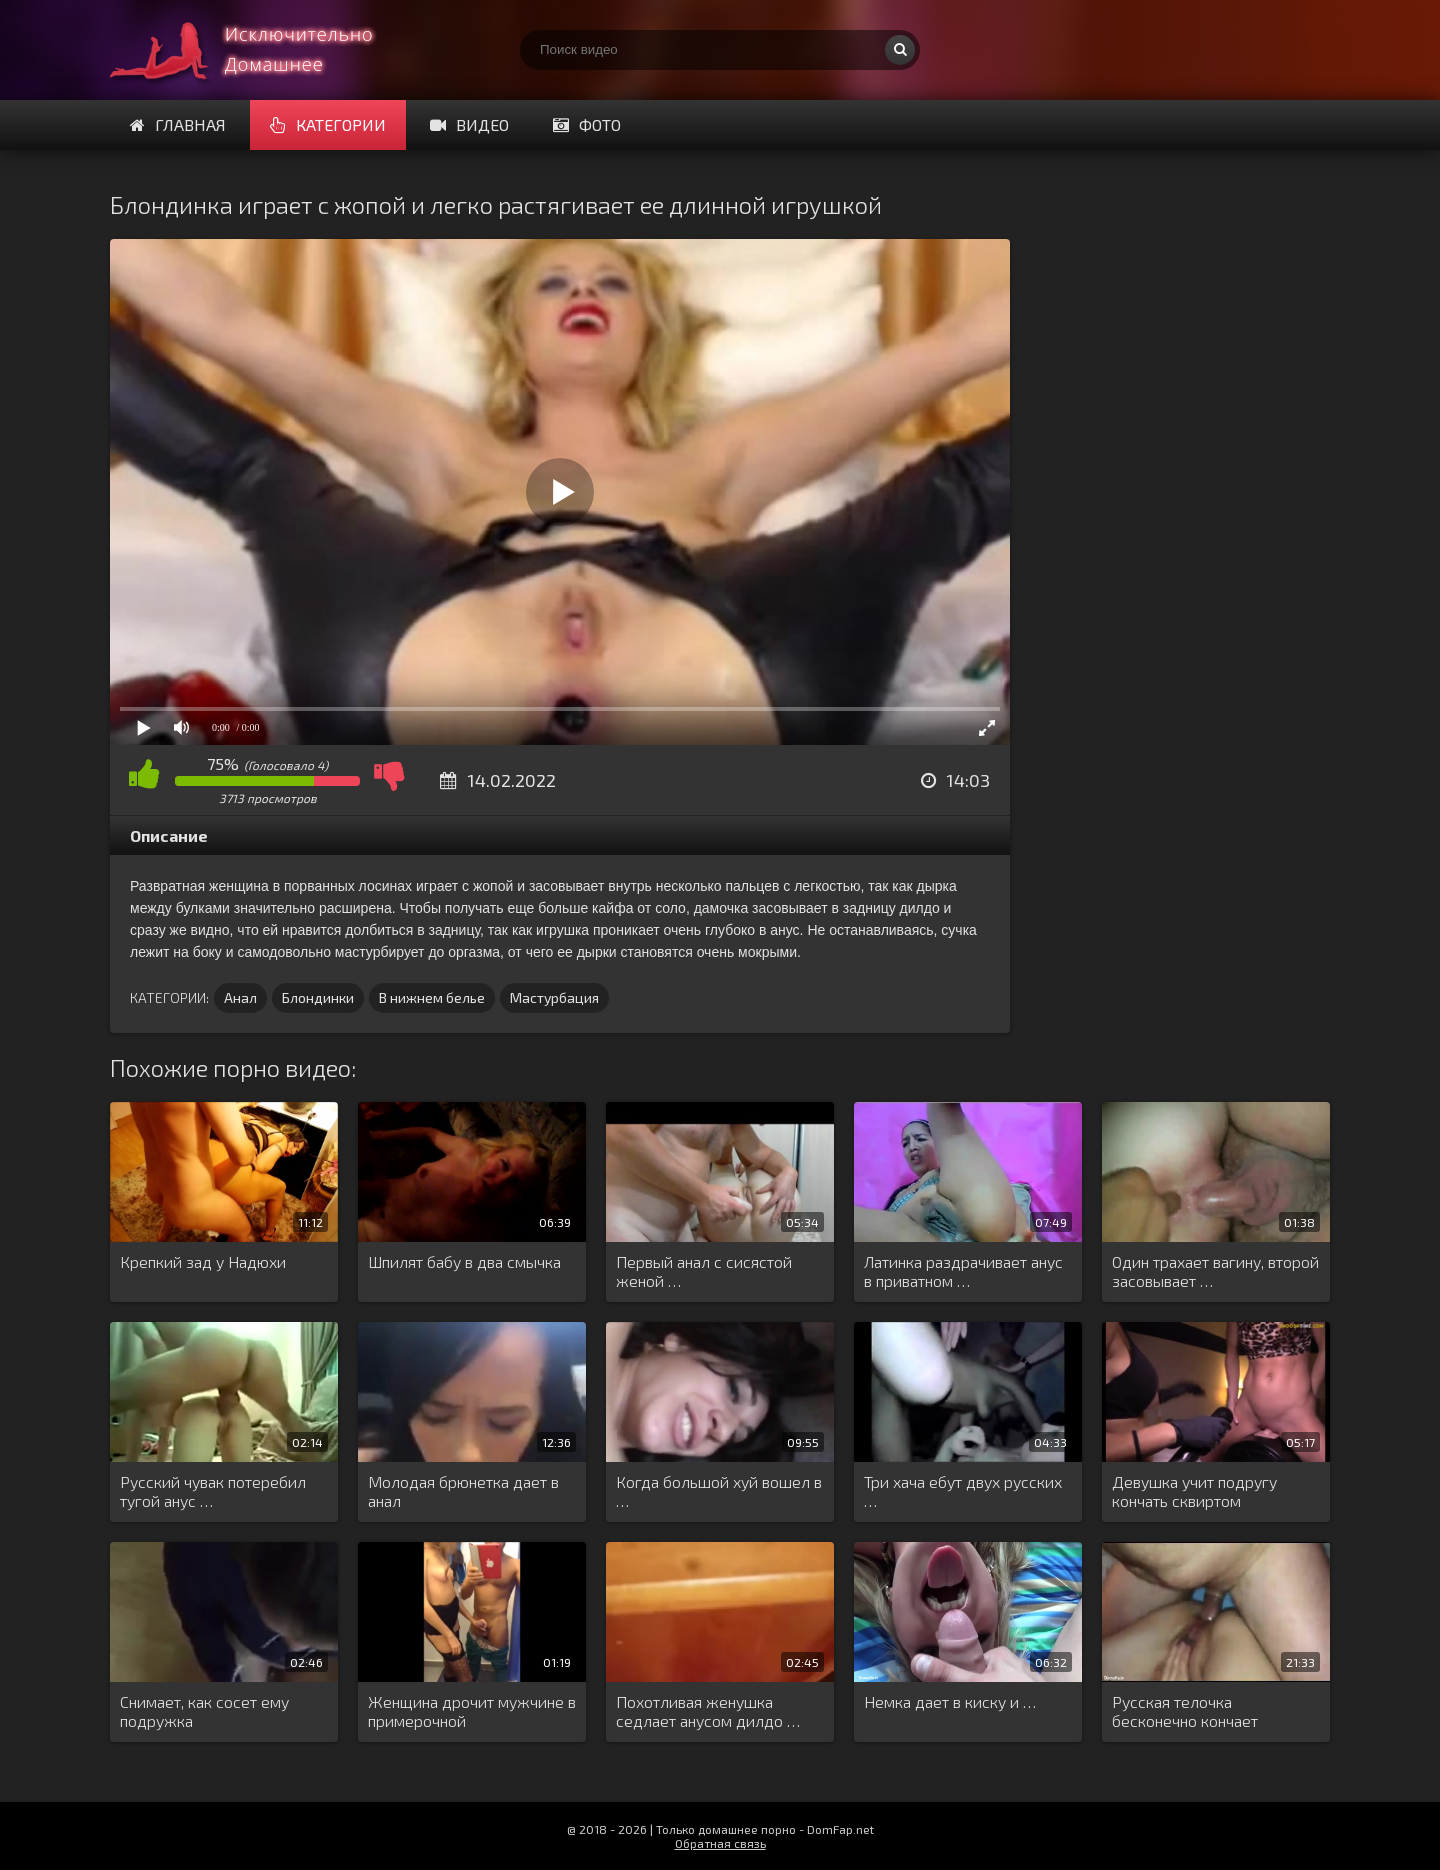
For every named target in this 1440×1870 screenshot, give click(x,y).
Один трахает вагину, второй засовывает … (1215, 1271)
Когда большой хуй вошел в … (719, 1491)
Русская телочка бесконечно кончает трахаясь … (1185, 1712)
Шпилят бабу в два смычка (464, 1261)
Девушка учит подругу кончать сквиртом (1194, 1491)
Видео (469, 124)
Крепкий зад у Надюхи (203, 1261)
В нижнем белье (432, 997)
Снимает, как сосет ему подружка (204, 1711)
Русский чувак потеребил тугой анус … (213, 1491)
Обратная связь (720, 1843)
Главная (178, 124)
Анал (240, 997)
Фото (587, 124)
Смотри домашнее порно (260, 50)
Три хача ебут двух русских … (963, 1491)
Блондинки (318, 997)
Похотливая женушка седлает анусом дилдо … (708, 1711)
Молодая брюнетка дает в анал (463, 1491)
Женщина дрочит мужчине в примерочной (472, 1711)
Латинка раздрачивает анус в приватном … (963, 1271)
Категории (328, 124)
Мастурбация (554, 997)
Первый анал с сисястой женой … (704, 1271)
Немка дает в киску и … (950, 1701)
